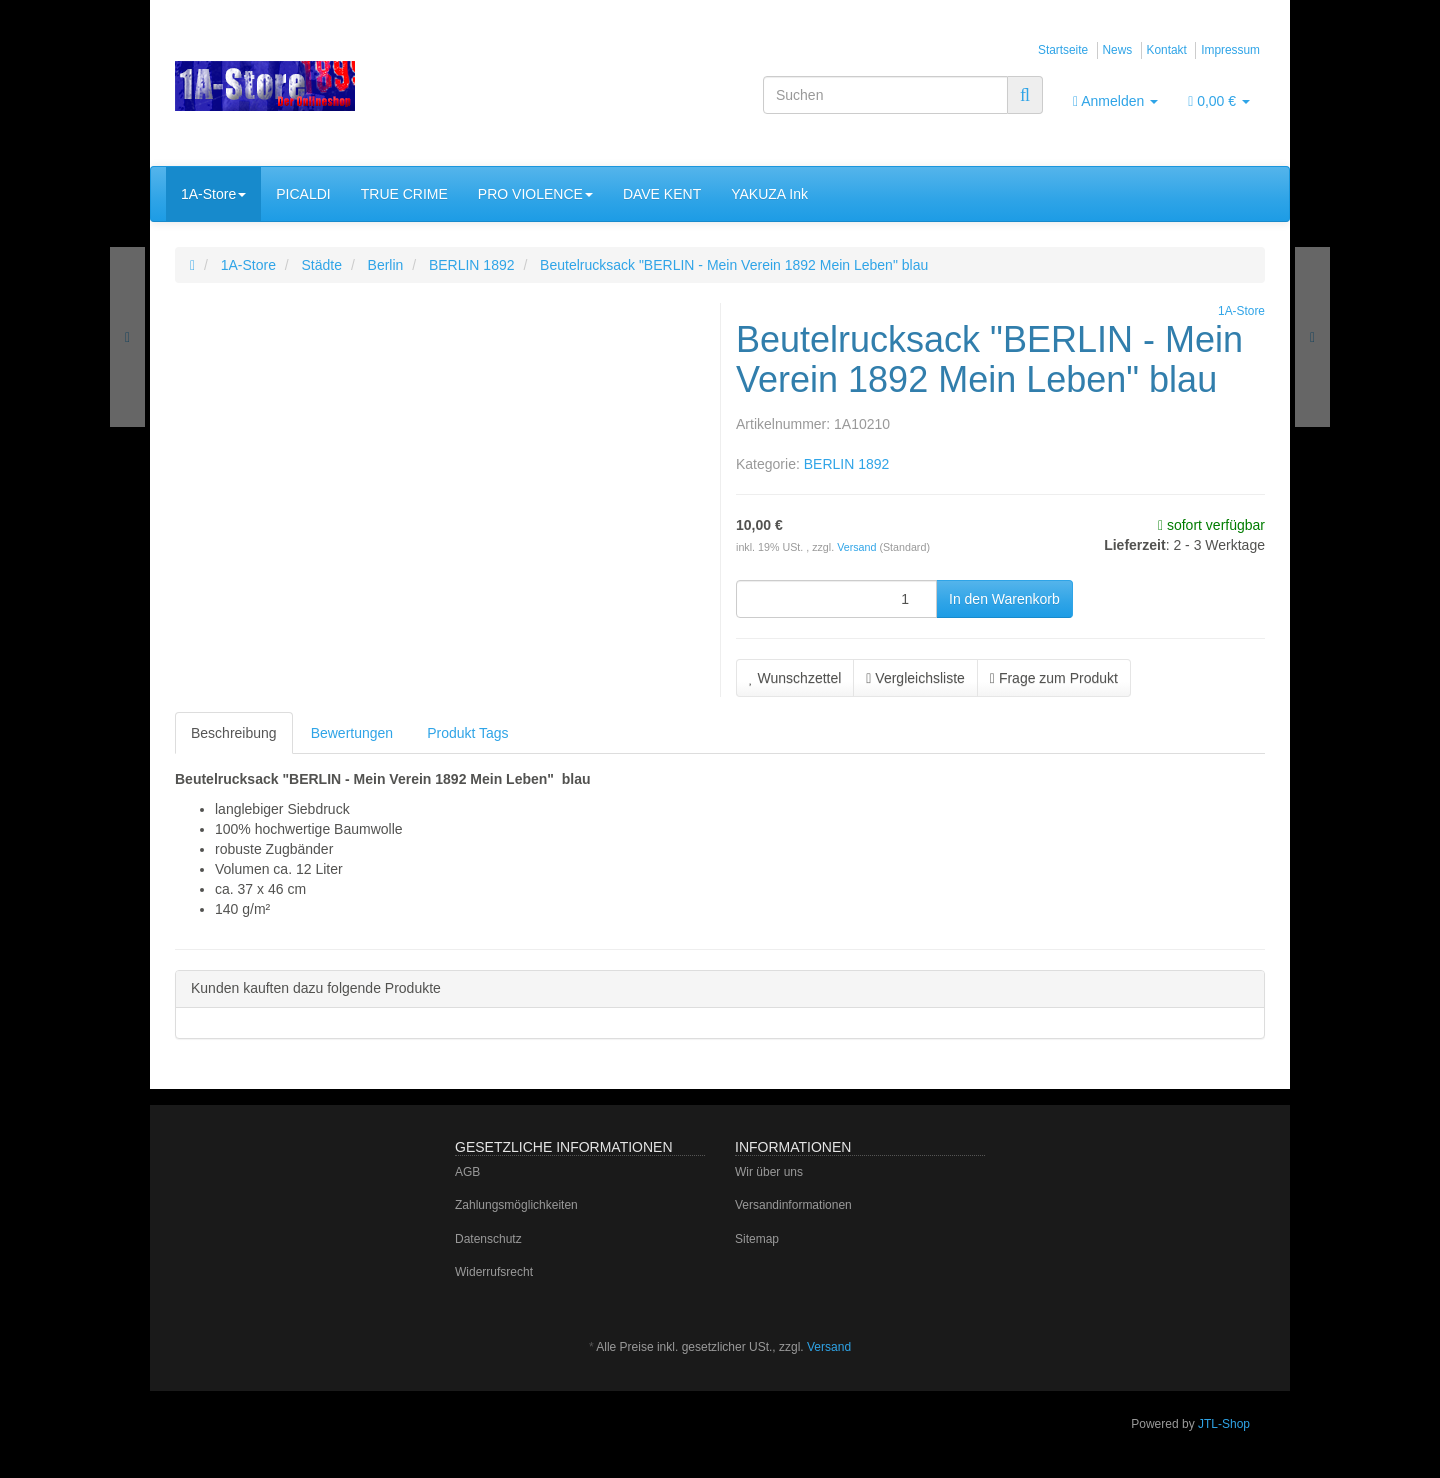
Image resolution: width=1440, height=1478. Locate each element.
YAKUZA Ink (769, 194)
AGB (467, 1172)
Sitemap (757, 1239)
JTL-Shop (1224, 1424)
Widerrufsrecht (494, 1272)
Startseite (1063, 50)
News (1118, 50)
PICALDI (303, 194)
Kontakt (1167, 50)
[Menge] (836, 599)
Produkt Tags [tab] (467, 733)
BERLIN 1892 (847, 464)
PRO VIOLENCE (535, 194)
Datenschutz (488, 1239)
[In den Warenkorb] (1004, 599)
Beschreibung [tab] (234, 733)
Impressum (1230, 50)
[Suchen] (885, 95)
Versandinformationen (793, 1205)
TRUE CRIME (404, 194)
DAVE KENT (662, 194)
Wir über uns (769, 1172)
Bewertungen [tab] (352, 733)
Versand (858, 547)
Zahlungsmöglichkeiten (516, 1205)
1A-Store (213, 194)
